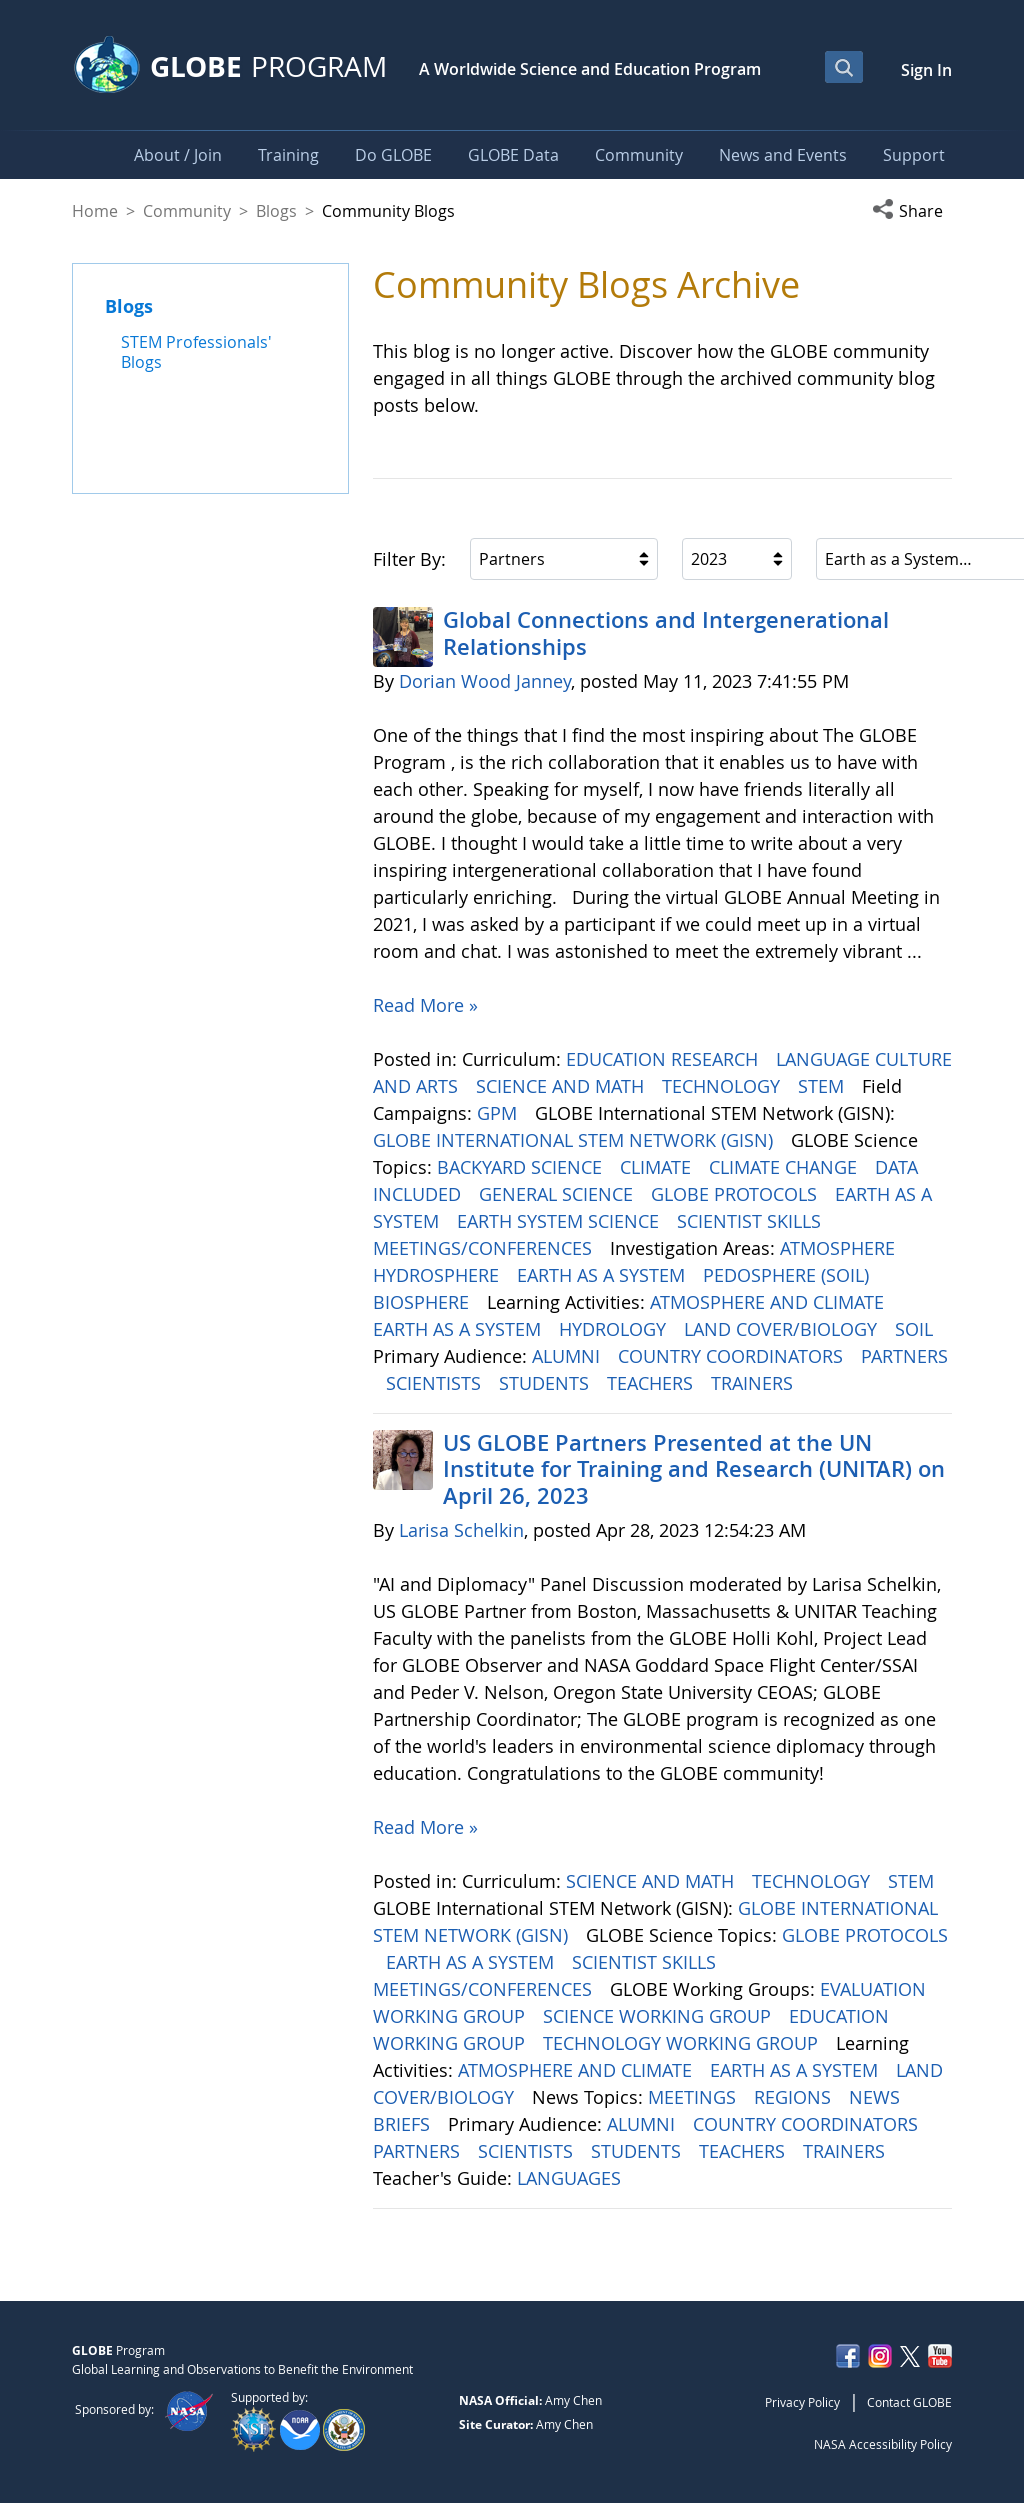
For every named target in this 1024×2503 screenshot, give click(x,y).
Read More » (425, 1005)
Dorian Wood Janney (485, 681)
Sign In (926, 70)
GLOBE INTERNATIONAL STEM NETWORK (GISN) (575, 1140)
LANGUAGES (571, 2178)
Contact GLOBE (909, 2402)
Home (95, 211)
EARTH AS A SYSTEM (603, 1275)
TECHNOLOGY (723, 1086)
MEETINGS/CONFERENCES (485, 1248)
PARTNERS (904, 1356)
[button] (912, 211)
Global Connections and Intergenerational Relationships (666, 633)
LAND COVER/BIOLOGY (783, 1329)
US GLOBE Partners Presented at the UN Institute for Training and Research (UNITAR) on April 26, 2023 (694, 1469)
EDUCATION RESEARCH (664, 1059)
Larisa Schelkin (461, 1530)
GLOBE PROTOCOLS (736, 1194)
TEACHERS (652, 1383)
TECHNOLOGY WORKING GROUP (683, 2043)
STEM (823, 1086)
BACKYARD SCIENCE (522, 1167)
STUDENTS (546, 1383)
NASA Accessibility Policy (883, 2444)
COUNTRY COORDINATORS (733, 1356)
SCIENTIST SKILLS (751, 1221)
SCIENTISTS (436, 1383)
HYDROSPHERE (438, 1275)
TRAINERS (754, 1383)
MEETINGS (694, 2097)
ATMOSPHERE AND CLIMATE (769, 1302)
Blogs (276, 211)
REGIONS (795, 2097)
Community (187, 211)
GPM (499, 1113)
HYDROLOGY (615, 1329)
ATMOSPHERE (840, 1248)
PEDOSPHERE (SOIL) (788, 1275)
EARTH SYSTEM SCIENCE (560, 1221)
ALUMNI (568, 1356)
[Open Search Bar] (844, 67)
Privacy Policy (802, 2402)
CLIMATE (658, 1167)
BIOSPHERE (423, 1302)
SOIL (916, 1329)
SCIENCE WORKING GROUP (659, 2016)
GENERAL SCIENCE (558, 1194)
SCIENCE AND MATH (562, 1086)
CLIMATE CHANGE (785, 1167)
